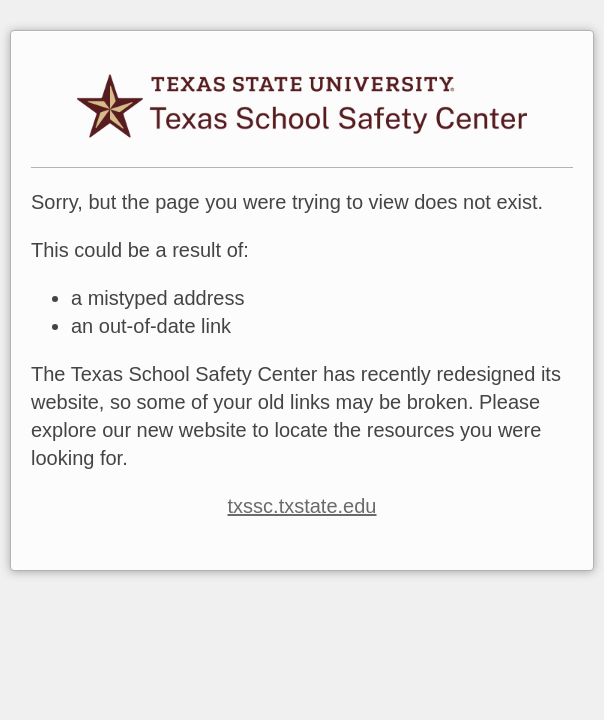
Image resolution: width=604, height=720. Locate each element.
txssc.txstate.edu (302, 506)
